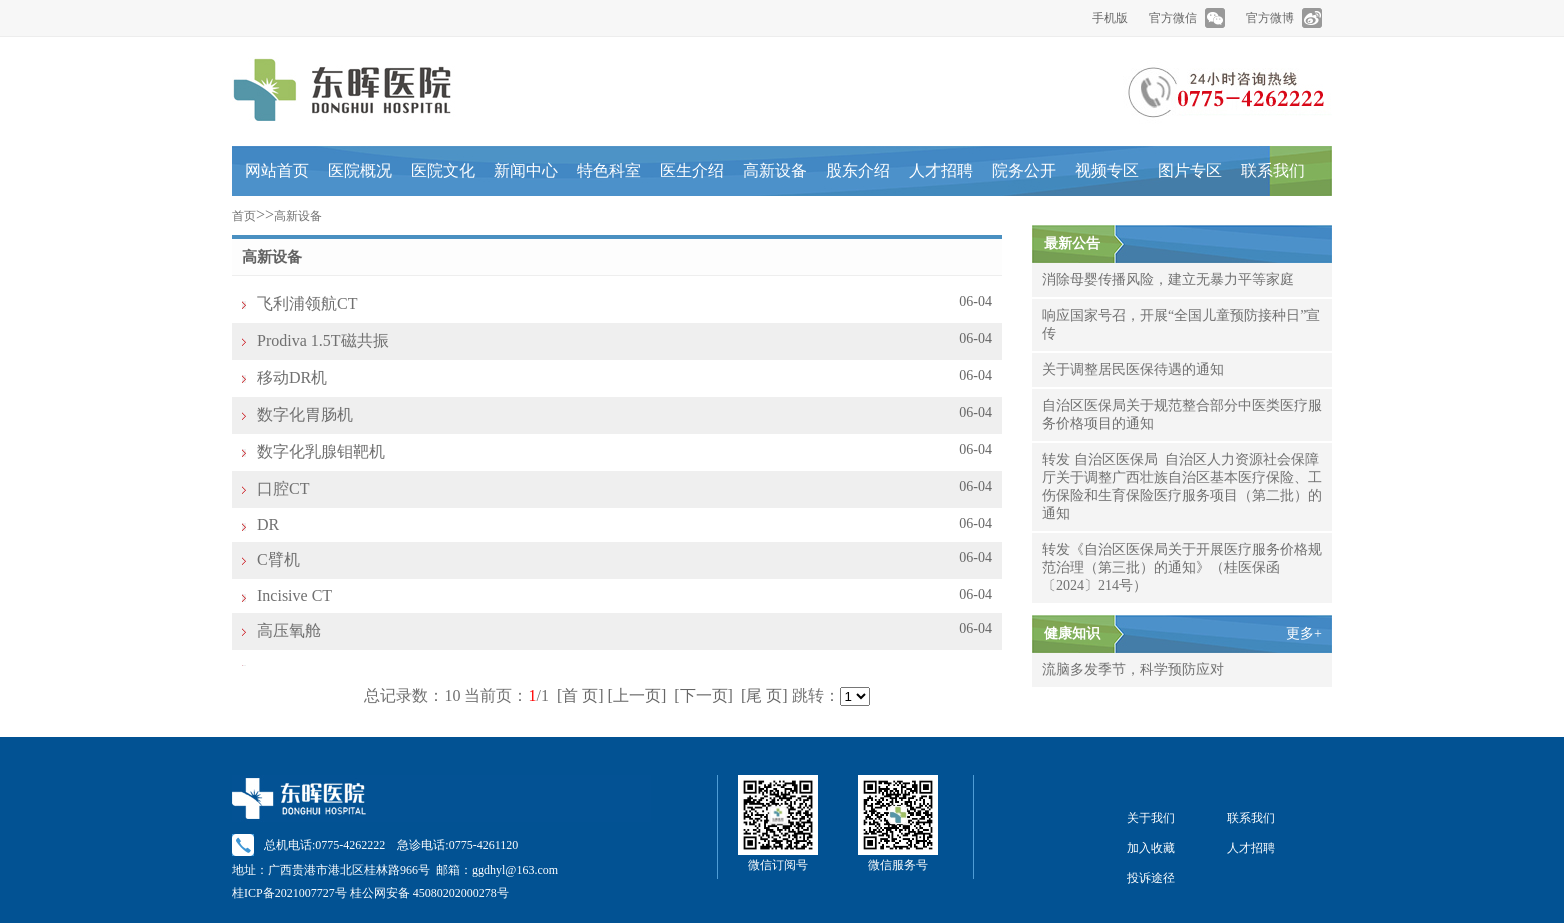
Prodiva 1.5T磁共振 (323, 340)
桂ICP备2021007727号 (289, 893)
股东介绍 (858, 170)
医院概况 (360, 170)
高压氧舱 (289, 630)
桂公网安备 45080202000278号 (429, 893)
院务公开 (1024, 170)
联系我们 (1273, 170)
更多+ (1304, 633)
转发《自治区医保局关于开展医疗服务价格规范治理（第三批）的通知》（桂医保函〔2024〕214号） (1182, 567)
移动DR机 (292, 377)
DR (268, 524)
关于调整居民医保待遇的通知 (1133, 369)
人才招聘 (941, 170)
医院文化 (443, 170)
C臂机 (278, 559)
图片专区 (1190, 170)
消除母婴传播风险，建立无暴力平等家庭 (1168, 279)
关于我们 (1151, 818)
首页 (244, 216)
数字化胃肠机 (305, 414)
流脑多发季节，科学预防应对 (1133, 669)
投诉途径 (1151, 878)
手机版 (1110, 18)
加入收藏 (1151, 848)
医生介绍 (692, 170)
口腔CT (283, 488)
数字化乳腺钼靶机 (321, 451)
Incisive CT (294, 595)
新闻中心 (526, 170)
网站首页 (277, 170)
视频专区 (1107, 170)
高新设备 (775, 170)
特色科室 (609, 170)
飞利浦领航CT (307, 303)
